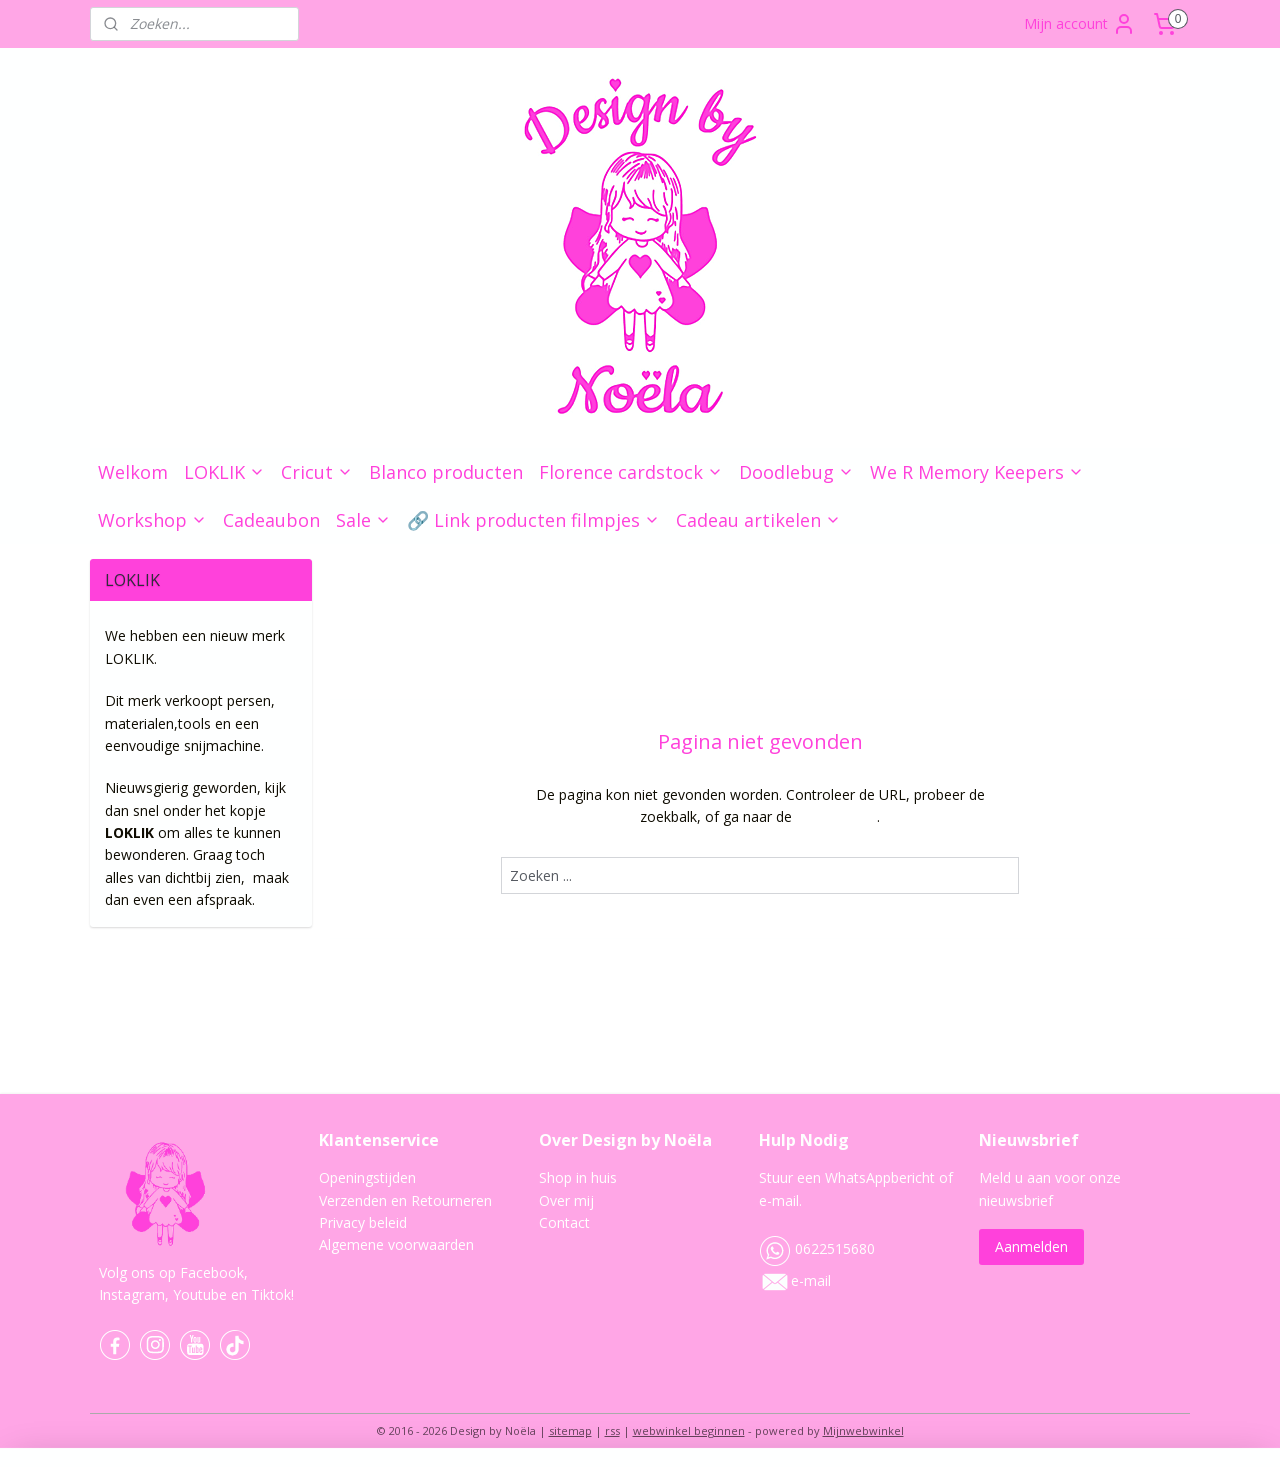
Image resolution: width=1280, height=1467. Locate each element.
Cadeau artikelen (758, 520)
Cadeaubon (271, 520)
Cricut (317, 472)
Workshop (152, 520)
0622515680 (817, 1248)
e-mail (811, 1280)
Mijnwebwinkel (863, 1430)
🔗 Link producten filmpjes (533, 520)
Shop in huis (578, 1177)
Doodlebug (796, 472)
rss (612, 1430)
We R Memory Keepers (977, 472)
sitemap (570, 1430)
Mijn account (1080, 24)
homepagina (836, 816)
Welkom (133, 472)
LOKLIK (224, 472)
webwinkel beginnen (689, 1430)
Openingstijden (367, 1177)
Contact (564, 1222)
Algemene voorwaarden (396, 1244)
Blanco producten (446, 472)
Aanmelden (1031, 1246)
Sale (363, 520)
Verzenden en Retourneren (405, 1200)
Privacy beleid (363, 1222)
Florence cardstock (631, 472)
